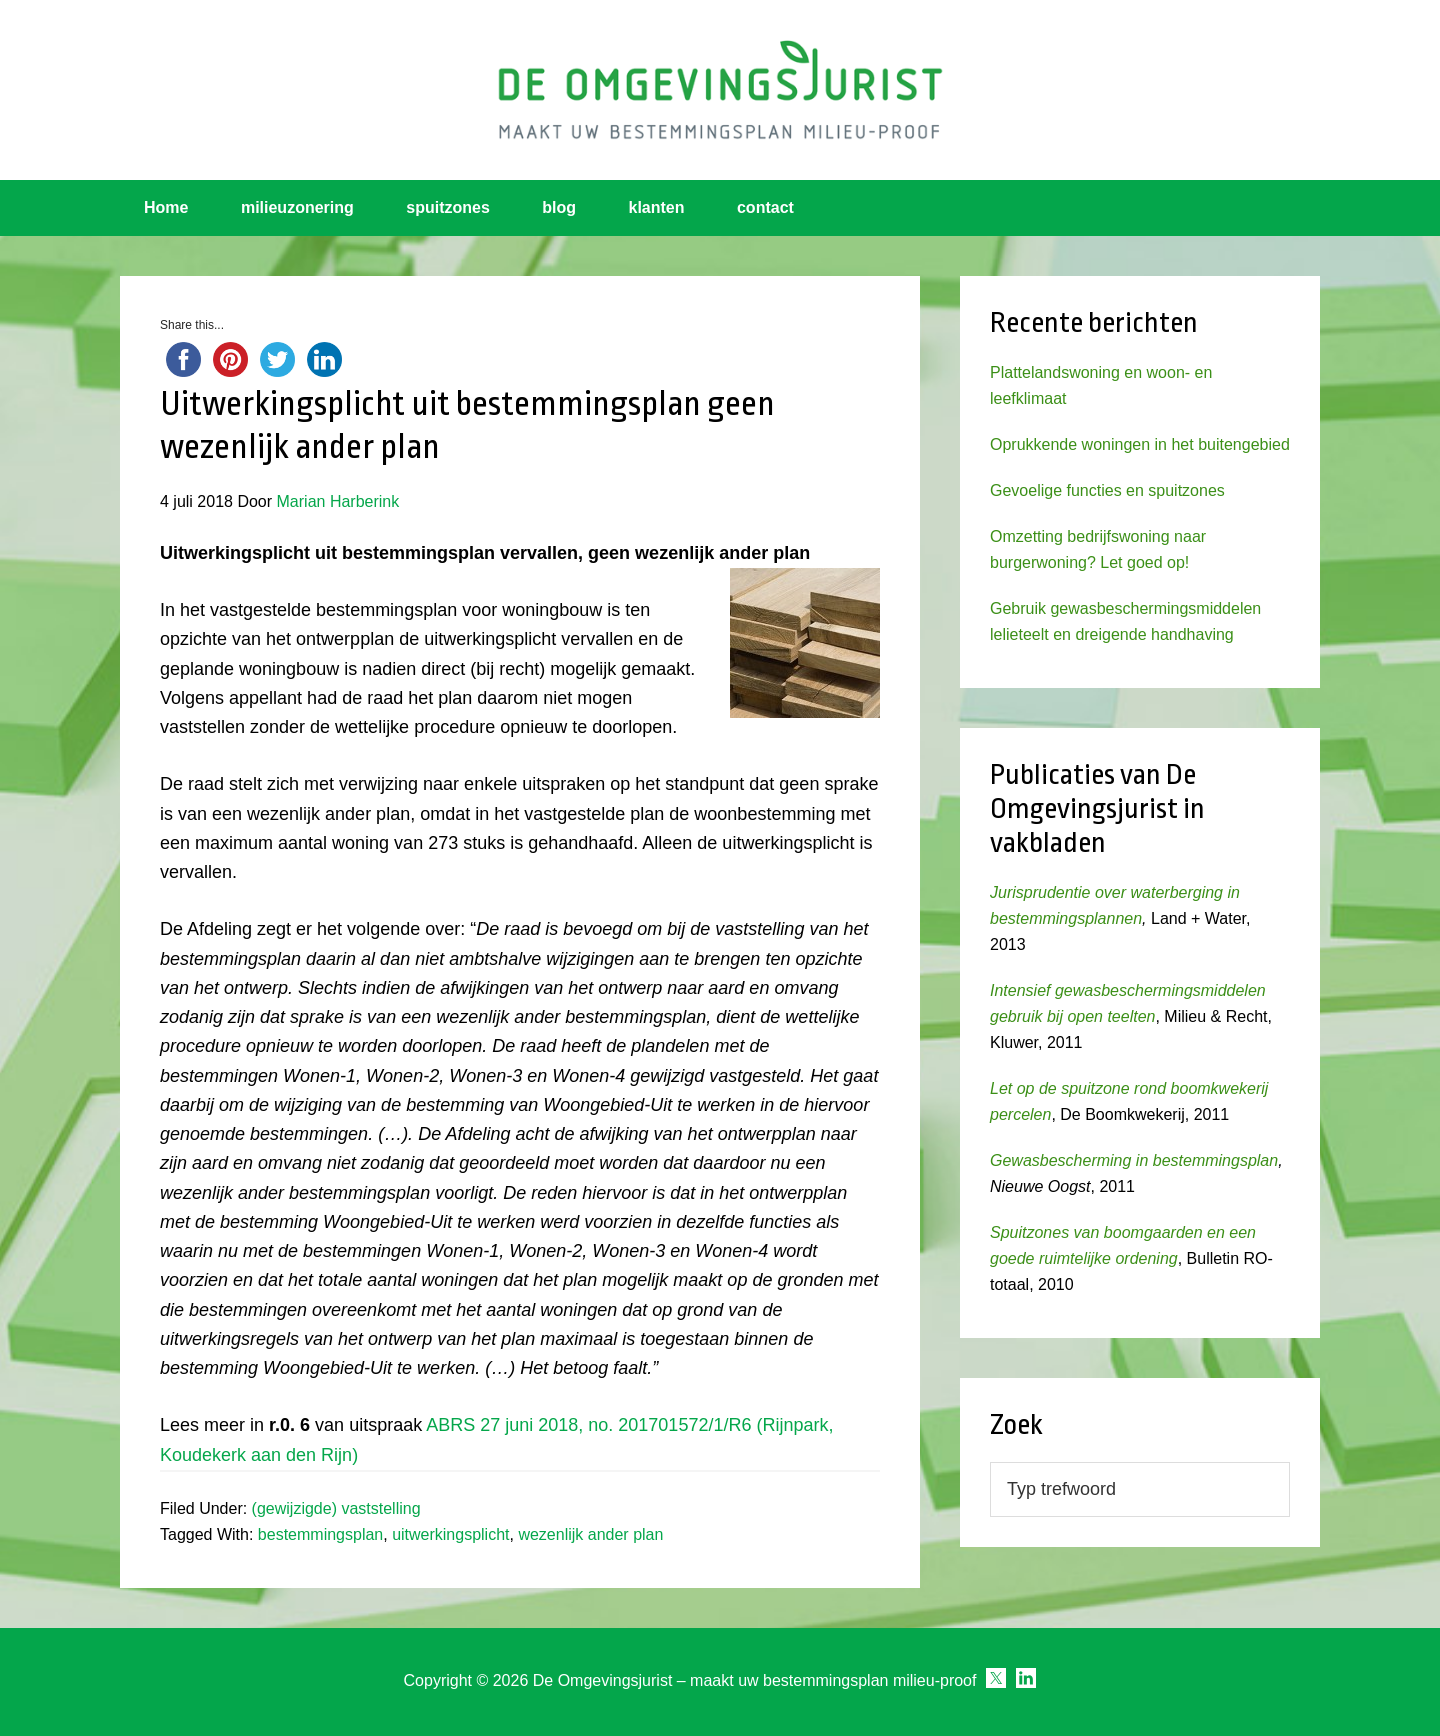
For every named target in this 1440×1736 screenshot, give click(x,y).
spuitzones (448, 207)
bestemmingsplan (320, 1534)
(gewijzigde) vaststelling (336, 1508)
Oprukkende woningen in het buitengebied (1140, 444)
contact (765, 207)
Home (166, 207)
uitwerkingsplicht (450, 1534)
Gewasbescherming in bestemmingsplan (1134, 1160)
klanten (657, 207)
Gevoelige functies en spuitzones (1107, 490)
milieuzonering (297, 207)
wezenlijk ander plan (590, 1534)
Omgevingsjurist (720, 90)
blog (559, 207)
